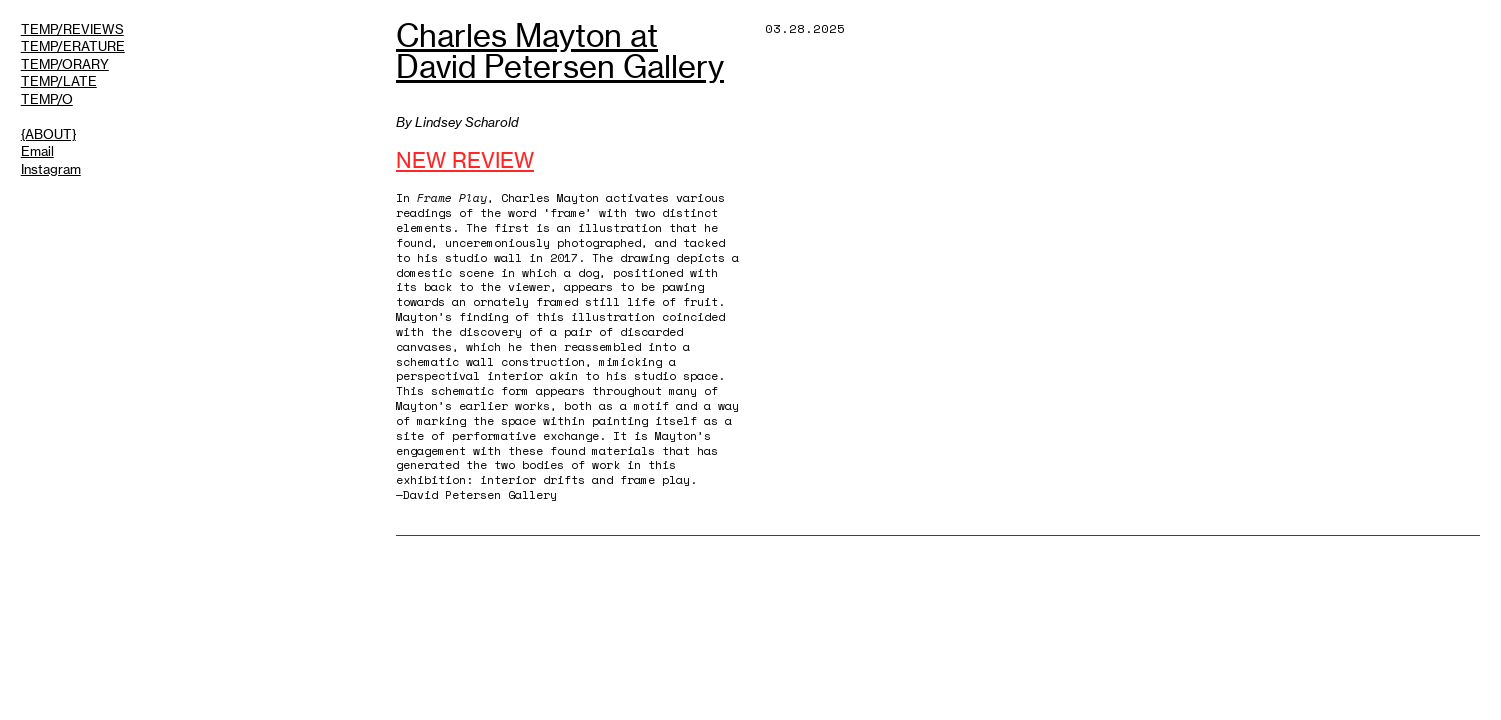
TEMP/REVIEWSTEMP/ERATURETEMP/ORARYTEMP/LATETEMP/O (73, 64)
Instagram (51, 169)
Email (37, 151)
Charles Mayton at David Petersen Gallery (560, 51)
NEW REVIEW (465, 161)
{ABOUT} (48, 134)
